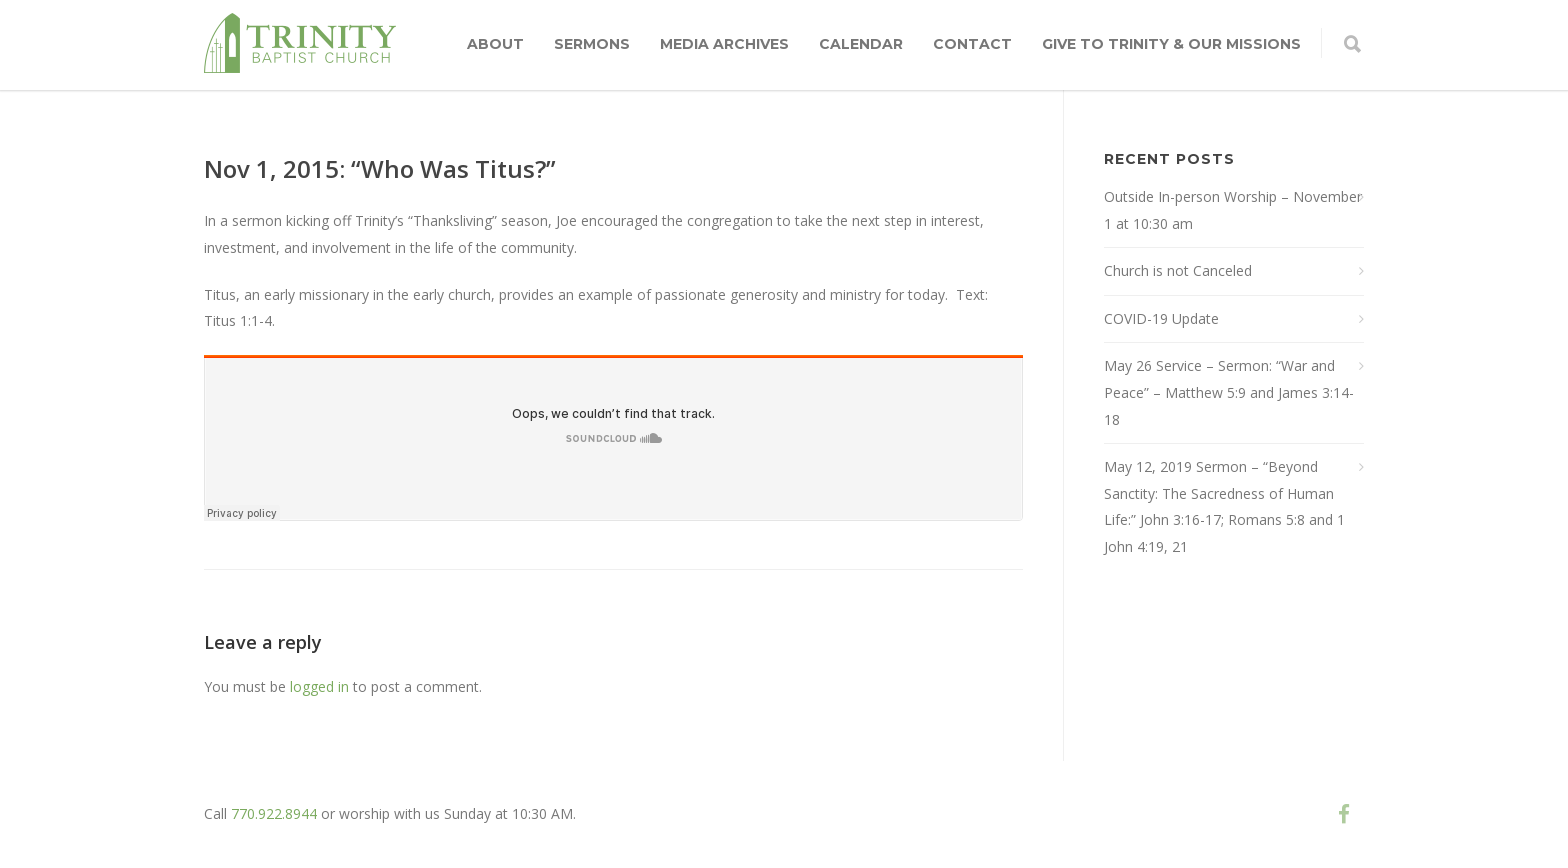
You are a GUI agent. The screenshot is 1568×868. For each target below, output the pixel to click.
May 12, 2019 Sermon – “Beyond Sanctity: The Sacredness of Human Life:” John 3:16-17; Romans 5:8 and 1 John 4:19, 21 (1224, 506)
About (495, 44)
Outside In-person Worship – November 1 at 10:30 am (1233, 210)
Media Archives (724, 44)
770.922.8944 (274, 813)
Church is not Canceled (1178, 270)
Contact (972, 44)
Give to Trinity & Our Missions (1171, 44)
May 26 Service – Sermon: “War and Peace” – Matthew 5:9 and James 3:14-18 (1229, 392)
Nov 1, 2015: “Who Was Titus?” (380, 168)
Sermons (592, 44)
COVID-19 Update (1161, 318)
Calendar (861, 44)
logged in (319, 686)
